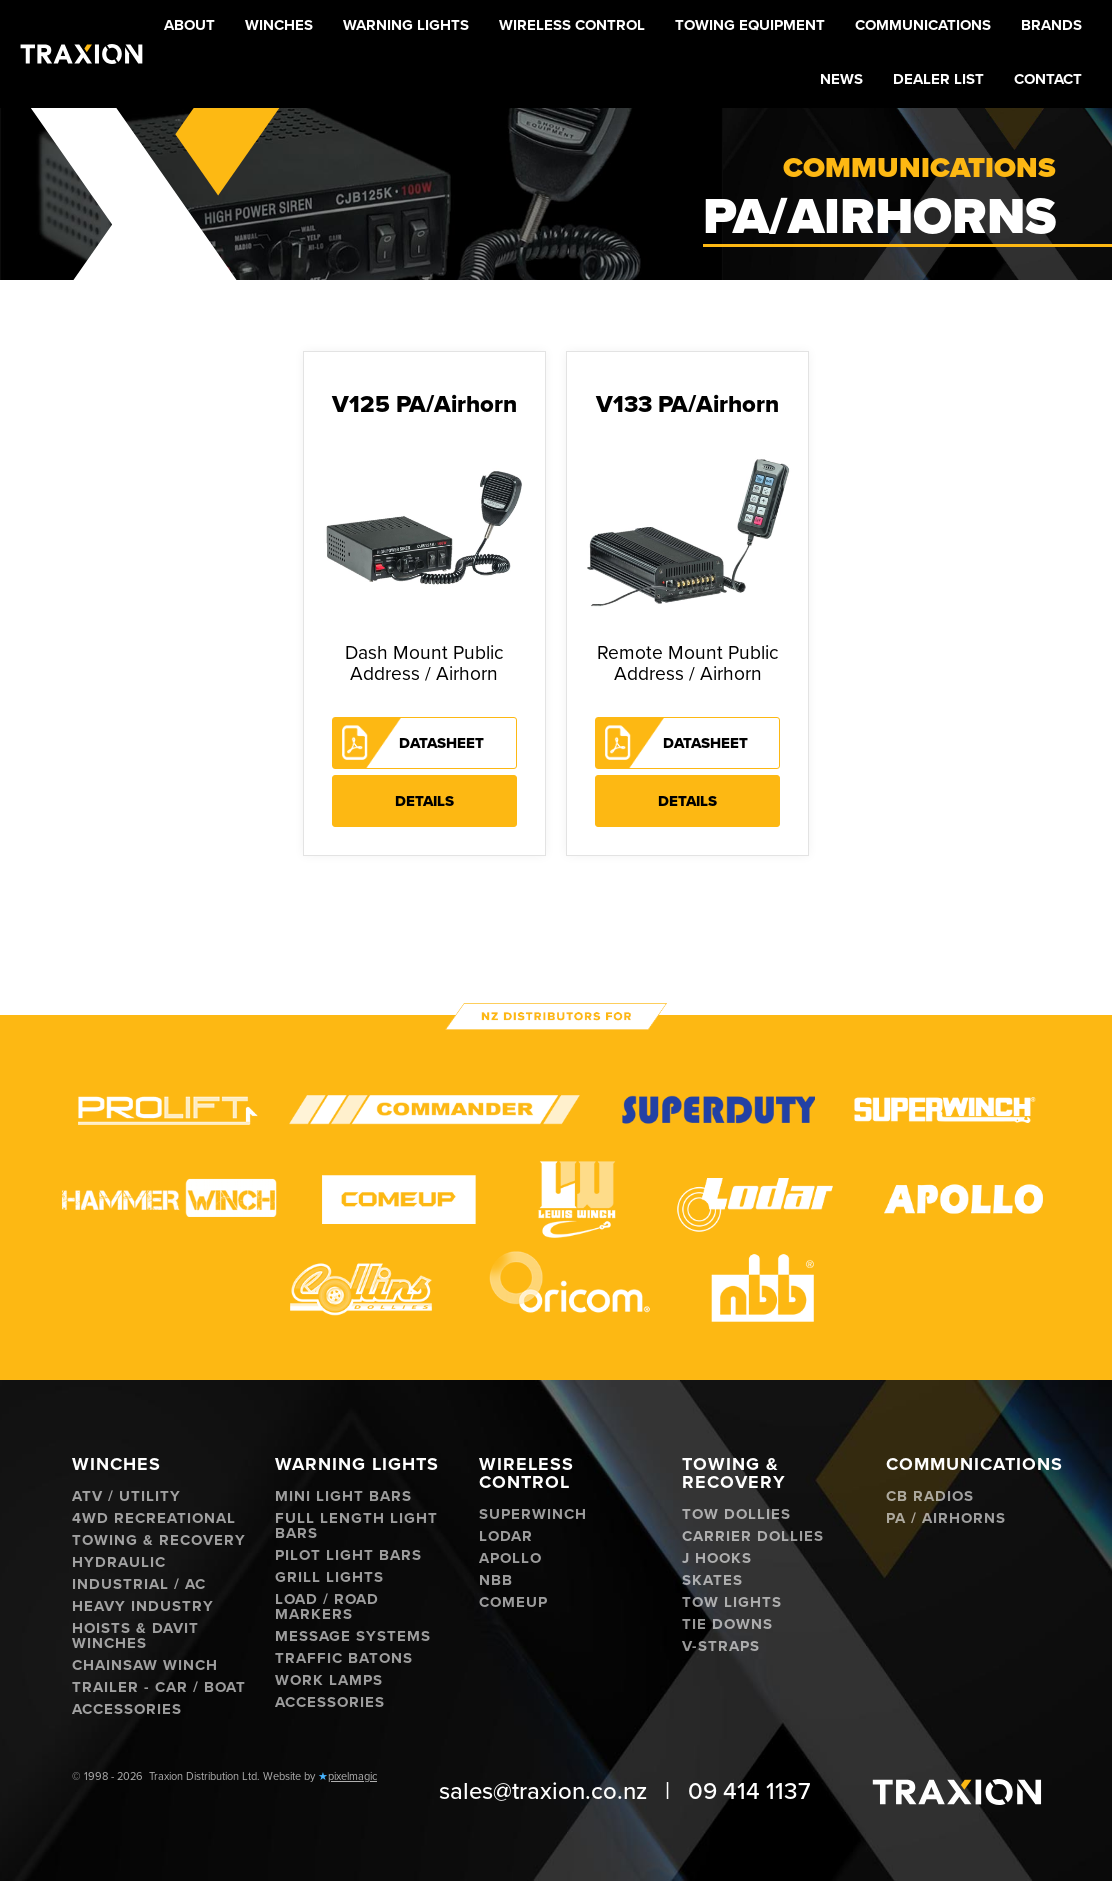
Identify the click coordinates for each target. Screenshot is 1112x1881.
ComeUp (513, 1602)
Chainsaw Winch (145, 1665)
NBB (496, 1580)
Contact (1048, 79)
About (189, 25)
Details (424, 801)
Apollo (510, 1558)
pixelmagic (352, 1776)
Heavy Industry (143, 1606)
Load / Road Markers (327, 1607)
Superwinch (533, 1514)
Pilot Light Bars (348, 1555)
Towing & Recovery (159, 1540)
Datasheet (441, 743)
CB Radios (930, 1496)
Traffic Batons (344, 1658)
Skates (712, 1580)
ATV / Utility (126, 1496)
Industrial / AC (139, 1584)
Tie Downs (727, 1624)
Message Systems (353, 1636)
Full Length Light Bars (356, 1526)
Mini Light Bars (343, 1496)
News (841, 79)
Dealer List (938, 79)
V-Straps (721, 1646)
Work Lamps (329, 1680)
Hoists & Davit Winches (135, 1636)
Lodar (506, 1536)
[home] (81, 53)
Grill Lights (329, 1577)
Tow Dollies (736, 1514)
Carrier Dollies (753, 1536)
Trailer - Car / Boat (159, 1687)
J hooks (717, 1558)
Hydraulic (119, 1562)
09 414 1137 (749, 1791)
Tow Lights (732, 1602)
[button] (279, 27)
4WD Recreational (154, 1518)
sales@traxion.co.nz (543, 1791)
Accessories (127, 1709)
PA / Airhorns (946, 1518)
